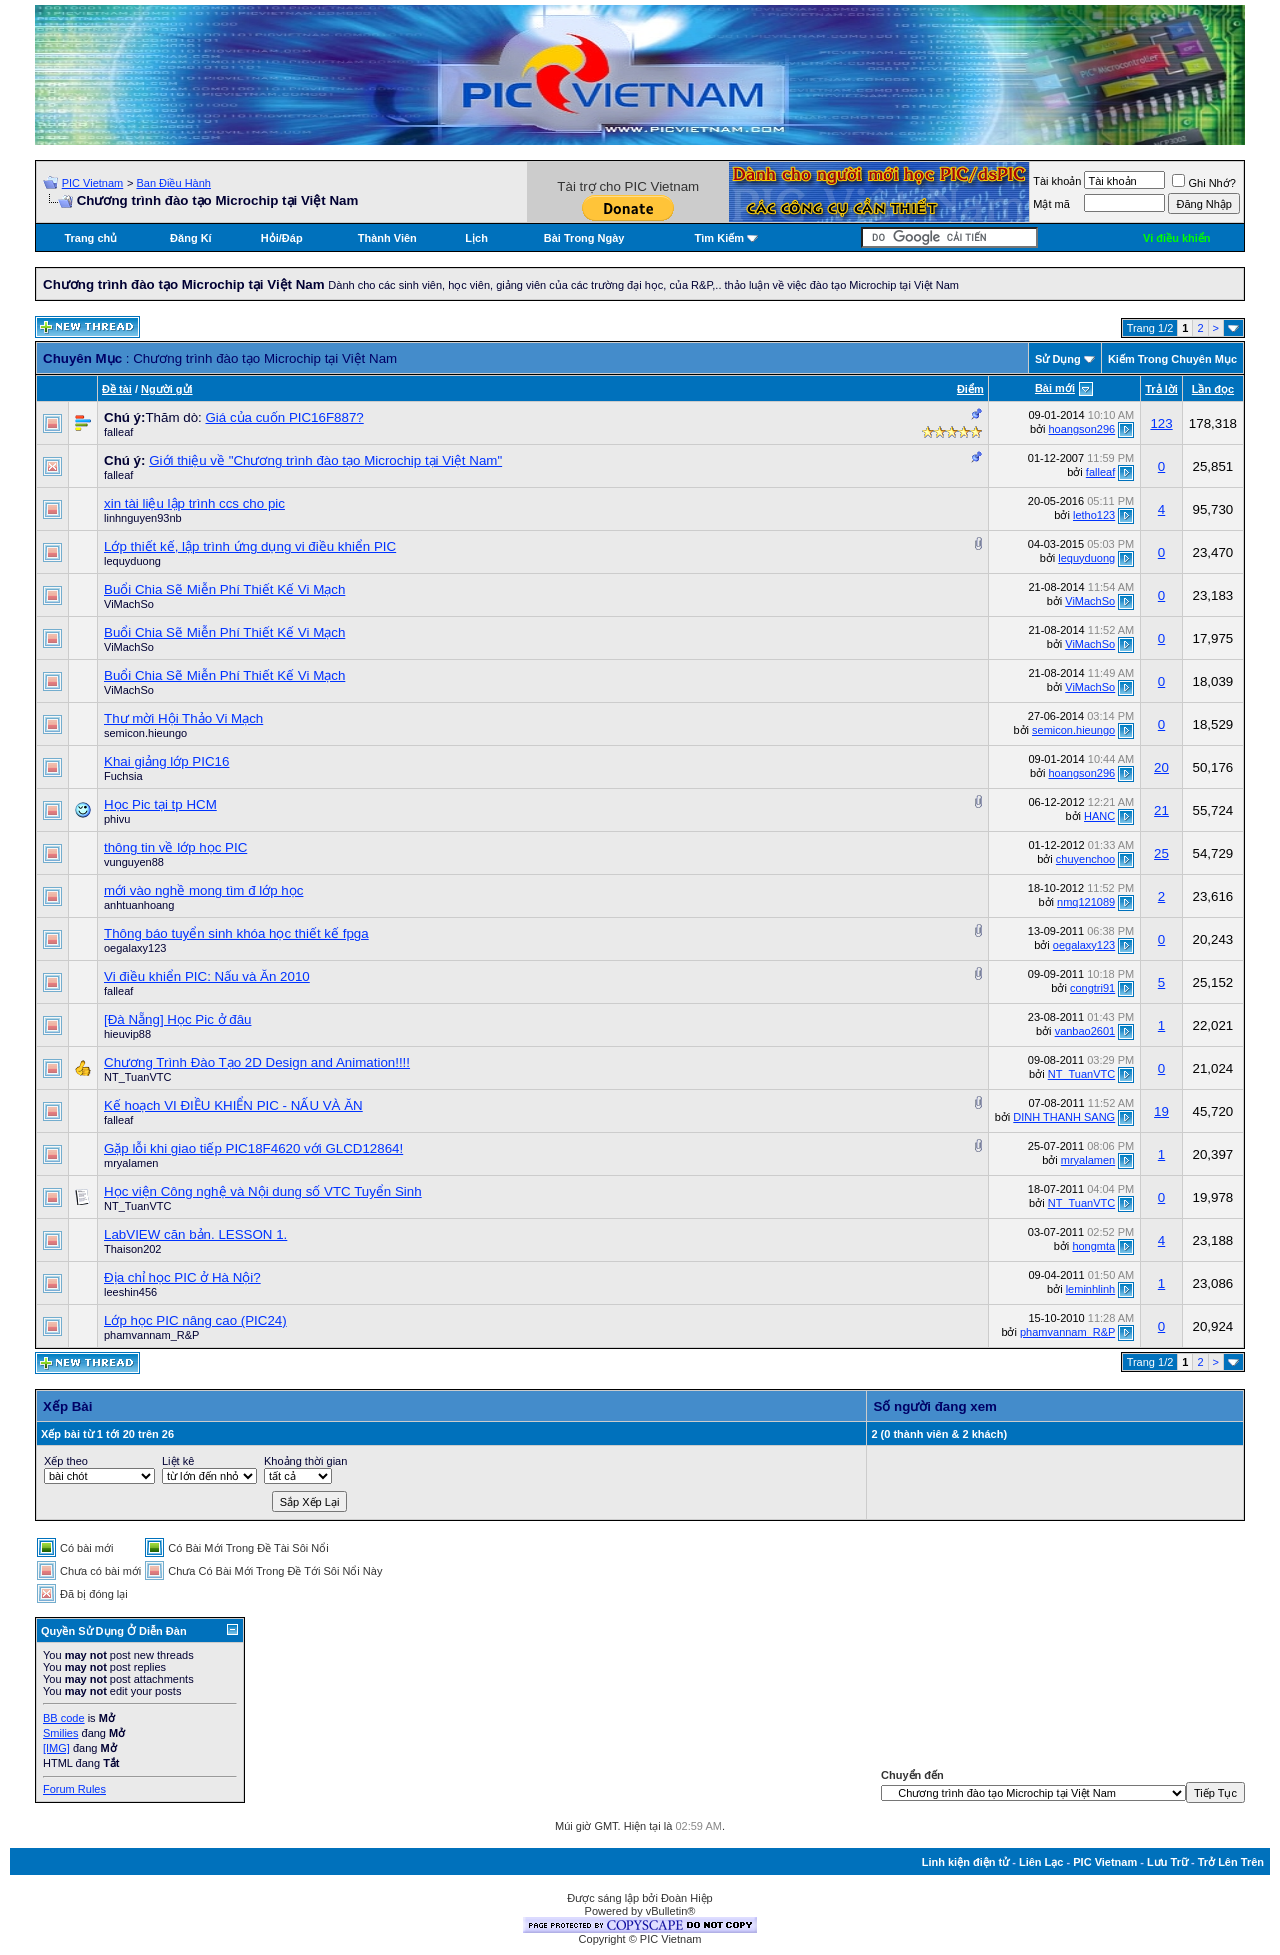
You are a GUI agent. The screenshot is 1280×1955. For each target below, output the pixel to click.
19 (1161, 1111)
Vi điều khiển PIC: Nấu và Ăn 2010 (207, 976)
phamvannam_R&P (151, 1335)
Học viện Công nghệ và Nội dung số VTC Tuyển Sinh (263, 1191)
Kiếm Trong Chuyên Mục (1172, 359)
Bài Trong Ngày (584, 238)
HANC (1099, 816)
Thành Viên (387, 238)
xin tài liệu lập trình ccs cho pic (194, 503)
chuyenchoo (1085, 859)
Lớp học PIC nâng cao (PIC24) (195, 1320)
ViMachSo (129, 604)
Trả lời (1161, 389)
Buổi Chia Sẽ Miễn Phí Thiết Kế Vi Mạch (224, 589)
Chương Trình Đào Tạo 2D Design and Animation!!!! (257, 1062)
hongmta (1093, 1246)
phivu (117, 819)
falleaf (118, 432)
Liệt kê (178, 1461)
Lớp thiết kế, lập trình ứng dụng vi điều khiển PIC (250, 546)
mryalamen (131, 1163)
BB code (64, 1718)
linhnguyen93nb (143, 518)
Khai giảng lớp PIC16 (166, 761)
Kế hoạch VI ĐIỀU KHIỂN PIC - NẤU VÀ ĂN (233, 1105)
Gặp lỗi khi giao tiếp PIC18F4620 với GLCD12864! (253, 1148)
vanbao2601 (1085, 1031)
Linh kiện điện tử (965, 1862)
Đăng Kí (191, 238)
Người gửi (167, 389)
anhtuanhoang (139, 905)
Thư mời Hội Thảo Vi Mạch (183, 718)
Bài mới (1055, 388)
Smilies (60, 1733)
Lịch (476, 238)
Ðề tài (117, 389)
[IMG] (56, 1748)
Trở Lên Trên (1231, 1862)
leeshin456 (130, 1292)
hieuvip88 (127, 1034)
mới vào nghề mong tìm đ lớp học (203, 890)
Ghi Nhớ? (1203, 183)
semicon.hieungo (145, 733)
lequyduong (132, 561)
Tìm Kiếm (719, 238)
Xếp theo (66, 1461)
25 (1161, 853)
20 (1161, 767)
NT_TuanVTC (137, 1077)
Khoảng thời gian (305, 1461)
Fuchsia (123, 776)
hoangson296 (1082, 429)
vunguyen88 (134, 862)
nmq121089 (1086, 902)
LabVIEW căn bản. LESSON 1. (195, 1234)
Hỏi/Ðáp (282, 238)
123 (1161, 423)
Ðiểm (970, 389)
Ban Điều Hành (173, 183)
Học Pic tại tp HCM (160, 804)
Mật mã (1051, 204)
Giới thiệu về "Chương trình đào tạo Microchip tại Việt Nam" (325, 460)
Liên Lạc (1041, 1862)
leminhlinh (1091, 1289)
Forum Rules (74, 1789)
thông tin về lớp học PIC (175, 847)
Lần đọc (1213, 389)
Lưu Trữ (1167, 1862)
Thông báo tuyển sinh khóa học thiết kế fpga (236, 933)
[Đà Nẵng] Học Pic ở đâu (177, 1019)
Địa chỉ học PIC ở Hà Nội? (182, 1277)
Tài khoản (1057, 181)
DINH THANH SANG (1064, 1117)
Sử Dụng (1058, 359)
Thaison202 (133, 1249)
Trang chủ (90, 238)
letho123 (1094, 515)
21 (1161, 810)
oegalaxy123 (135, 948)
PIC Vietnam (93, 183)
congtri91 (1092, 988)
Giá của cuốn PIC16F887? (284, 417)
